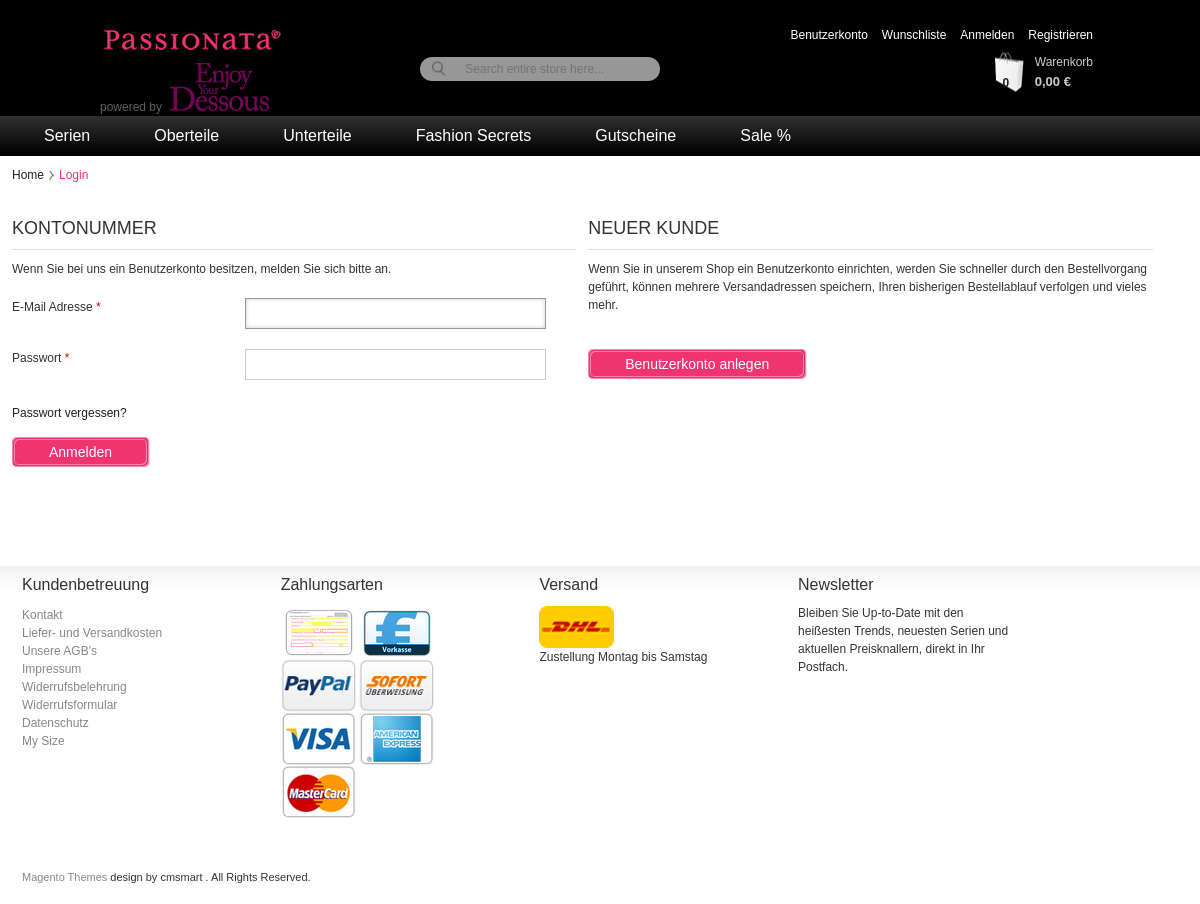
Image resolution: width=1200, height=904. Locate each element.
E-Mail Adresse (52, 307)
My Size (43, 741)
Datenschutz (55, 723)
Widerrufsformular (69, 705)
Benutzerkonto (828, 35)
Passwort (36, 358)
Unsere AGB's (59, 651)
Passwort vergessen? (69, 413)
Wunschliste (914, 35)
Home (28, 175)
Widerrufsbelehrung (74, 687)
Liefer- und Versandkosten (92, 633)
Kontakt (42, 615)
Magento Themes (66, 877)
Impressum (51, 669)
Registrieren (1060, 35)
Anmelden (987, 35)
